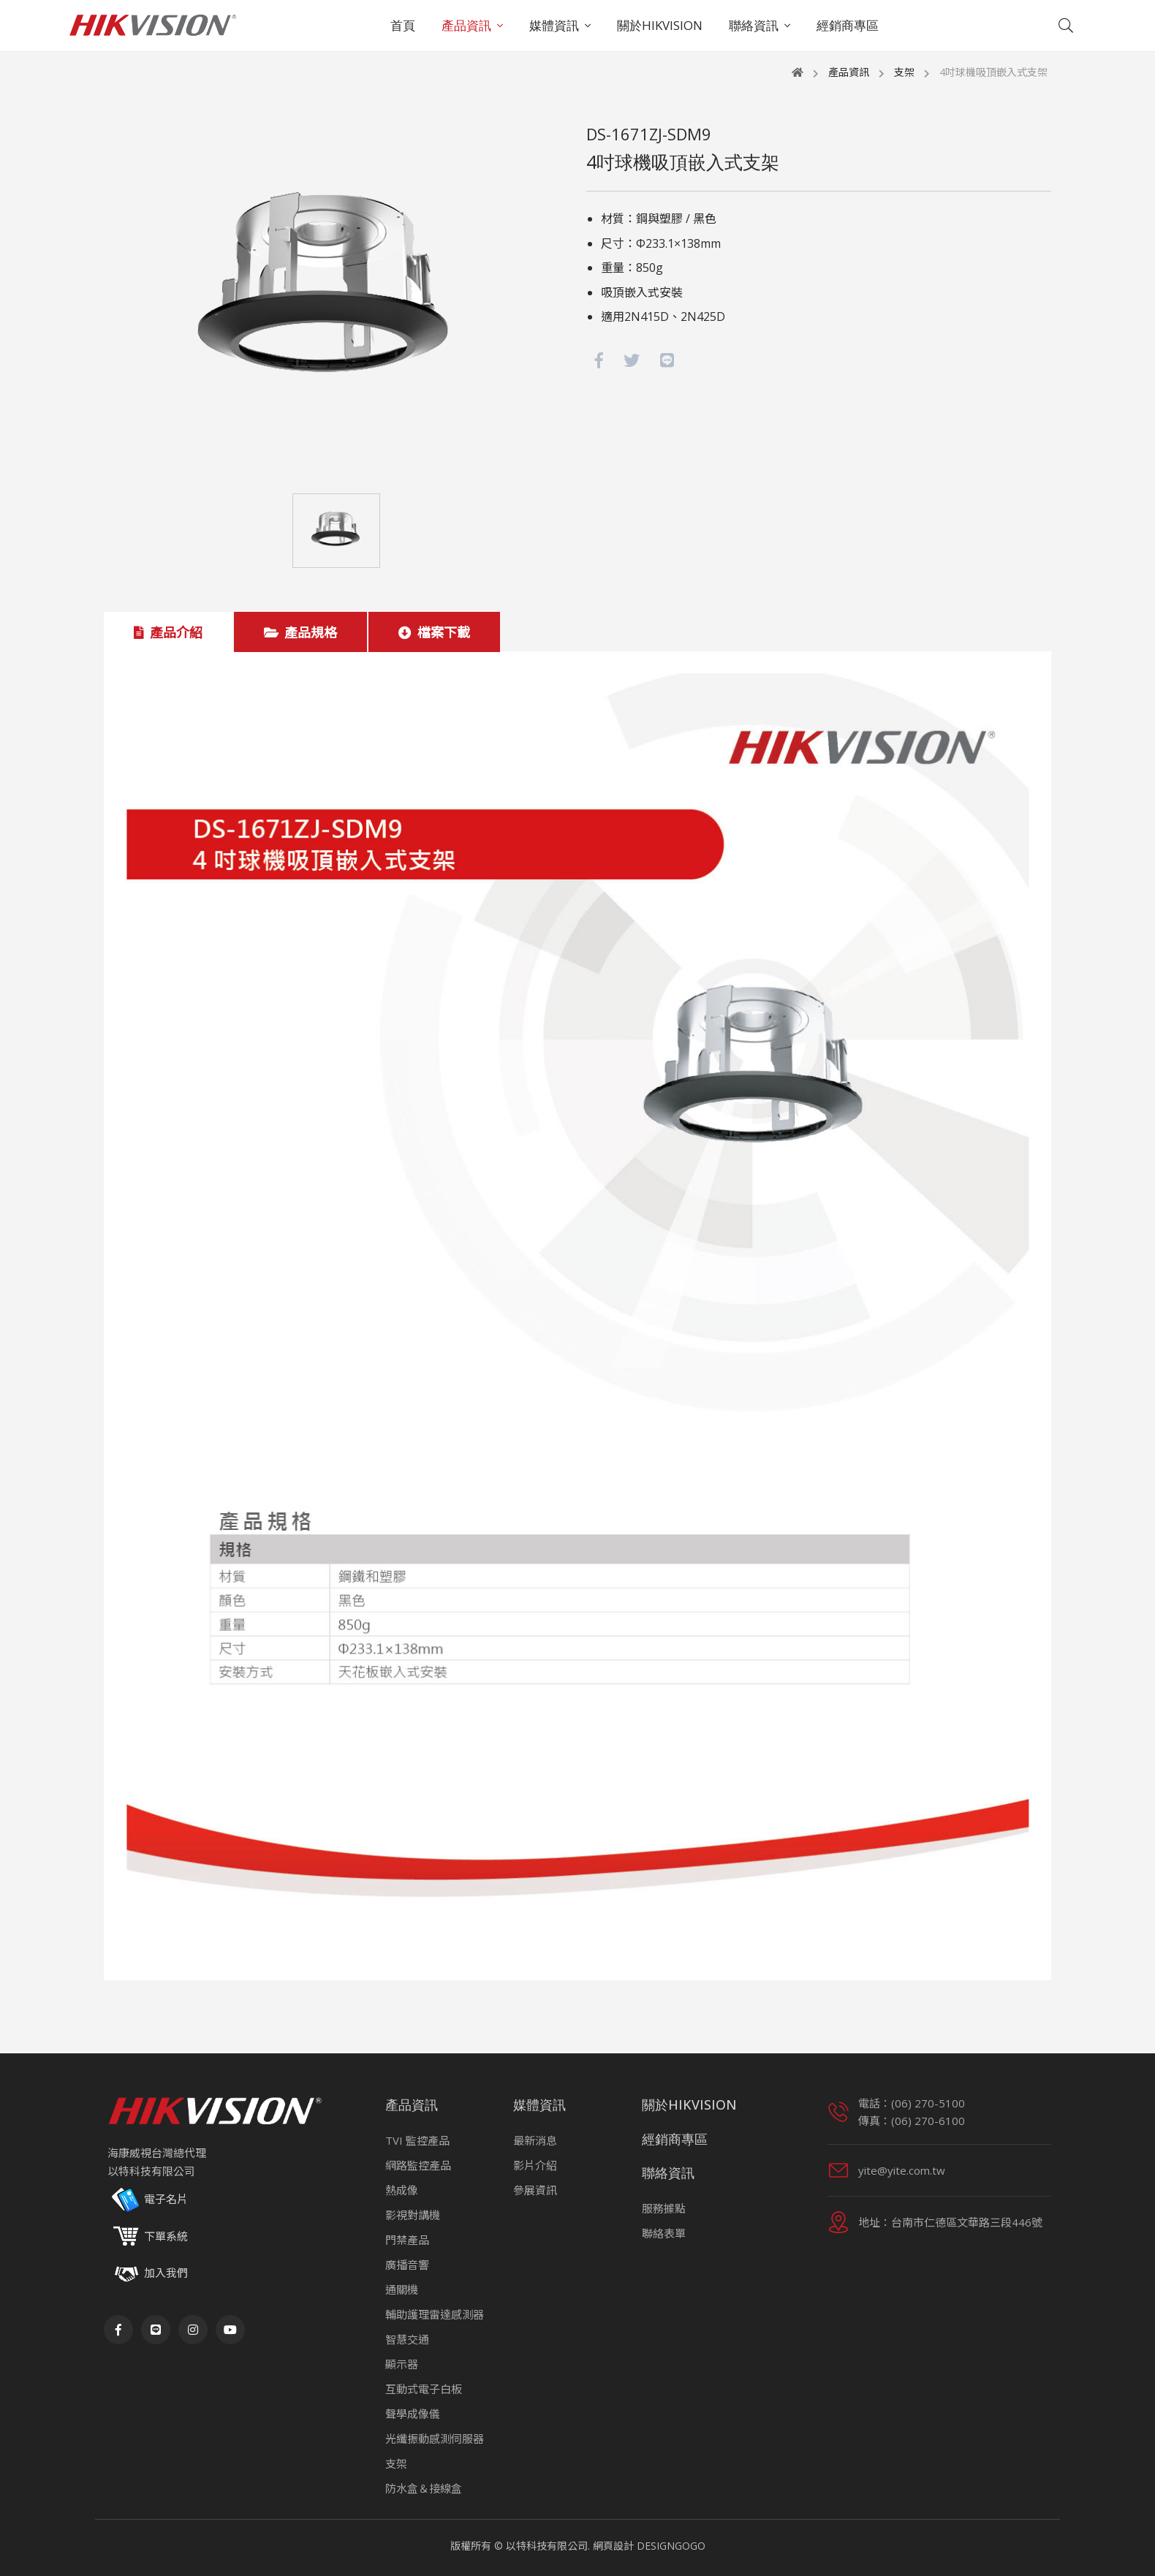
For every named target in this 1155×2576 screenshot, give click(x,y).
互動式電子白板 (423, 2389)
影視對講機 (412, 2215)
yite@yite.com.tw (901, 2170)
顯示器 (401, 2364)
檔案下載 (434, 632)
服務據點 (664, 2208)
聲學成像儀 (412, 2413)
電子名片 (147, 2200)
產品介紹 (168, 632)
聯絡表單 (664, 2233)
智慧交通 (407, 2339)
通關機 (401, 2289)
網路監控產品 (418, 2165)
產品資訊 (466, 25)
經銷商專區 (848, 25)
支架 (904, 72)
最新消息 (535, 2140)
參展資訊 (535, 2190)
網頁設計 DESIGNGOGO (649, 2546)
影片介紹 (535, 2165)
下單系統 (147, 2237)
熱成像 (401, 2190)
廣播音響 (407, 2264)
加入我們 (166, 2272)
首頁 (402, 25)
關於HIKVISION (660, 25)
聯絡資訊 (754, 25)
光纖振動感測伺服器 (434, 2438)
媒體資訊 (554, 25)
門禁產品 (407, 2239)
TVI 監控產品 (417, 2140)
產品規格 (300, 632)
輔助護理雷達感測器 (434, 2314)
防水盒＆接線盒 (423, 2488)
